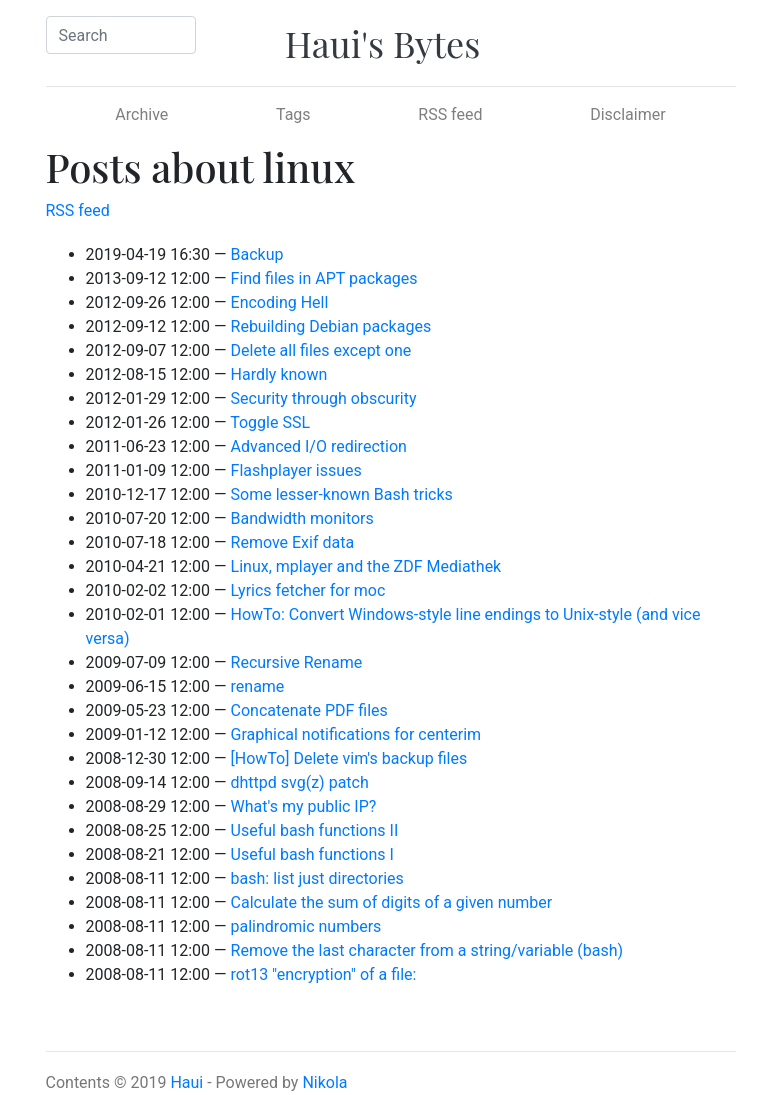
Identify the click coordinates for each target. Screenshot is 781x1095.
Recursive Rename (297, 662)
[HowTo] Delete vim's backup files (349, 758)
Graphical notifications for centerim (356, 734)
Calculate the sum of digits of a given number (392, 902)
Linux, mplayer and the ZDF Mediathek (366, 566)
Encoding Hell (280, 302)
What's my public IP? (304, 806)
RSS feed (450, 114)
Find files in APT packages (324, 278)
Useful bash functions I (312, 854)
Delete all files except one (321, 350)
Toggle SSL (270, 422)
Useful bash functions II (315, 830)
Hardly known (279, 374)
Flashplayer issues (296, 470)
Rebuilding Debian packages (331, 326)
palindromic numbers (306, 926)
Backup (257, 254)
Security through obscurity (324, 398)
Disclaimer (627, 114)
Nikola (324, 1082)
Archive (141, 114)
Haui (186, 1082)
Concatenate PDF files (309, 710)
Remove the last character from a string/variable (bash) (427, 950)
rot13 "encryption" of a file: (324, 974)
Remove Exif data (293, 542)
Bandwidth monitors (302, 518)
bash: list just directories (317, 878)
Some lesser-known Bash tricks (342, 494)
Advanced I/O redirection (319, 446)
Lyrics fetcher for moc (308, 590)
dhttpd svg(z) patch (300, 782)
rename (258, 686)
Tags (293, 114)
